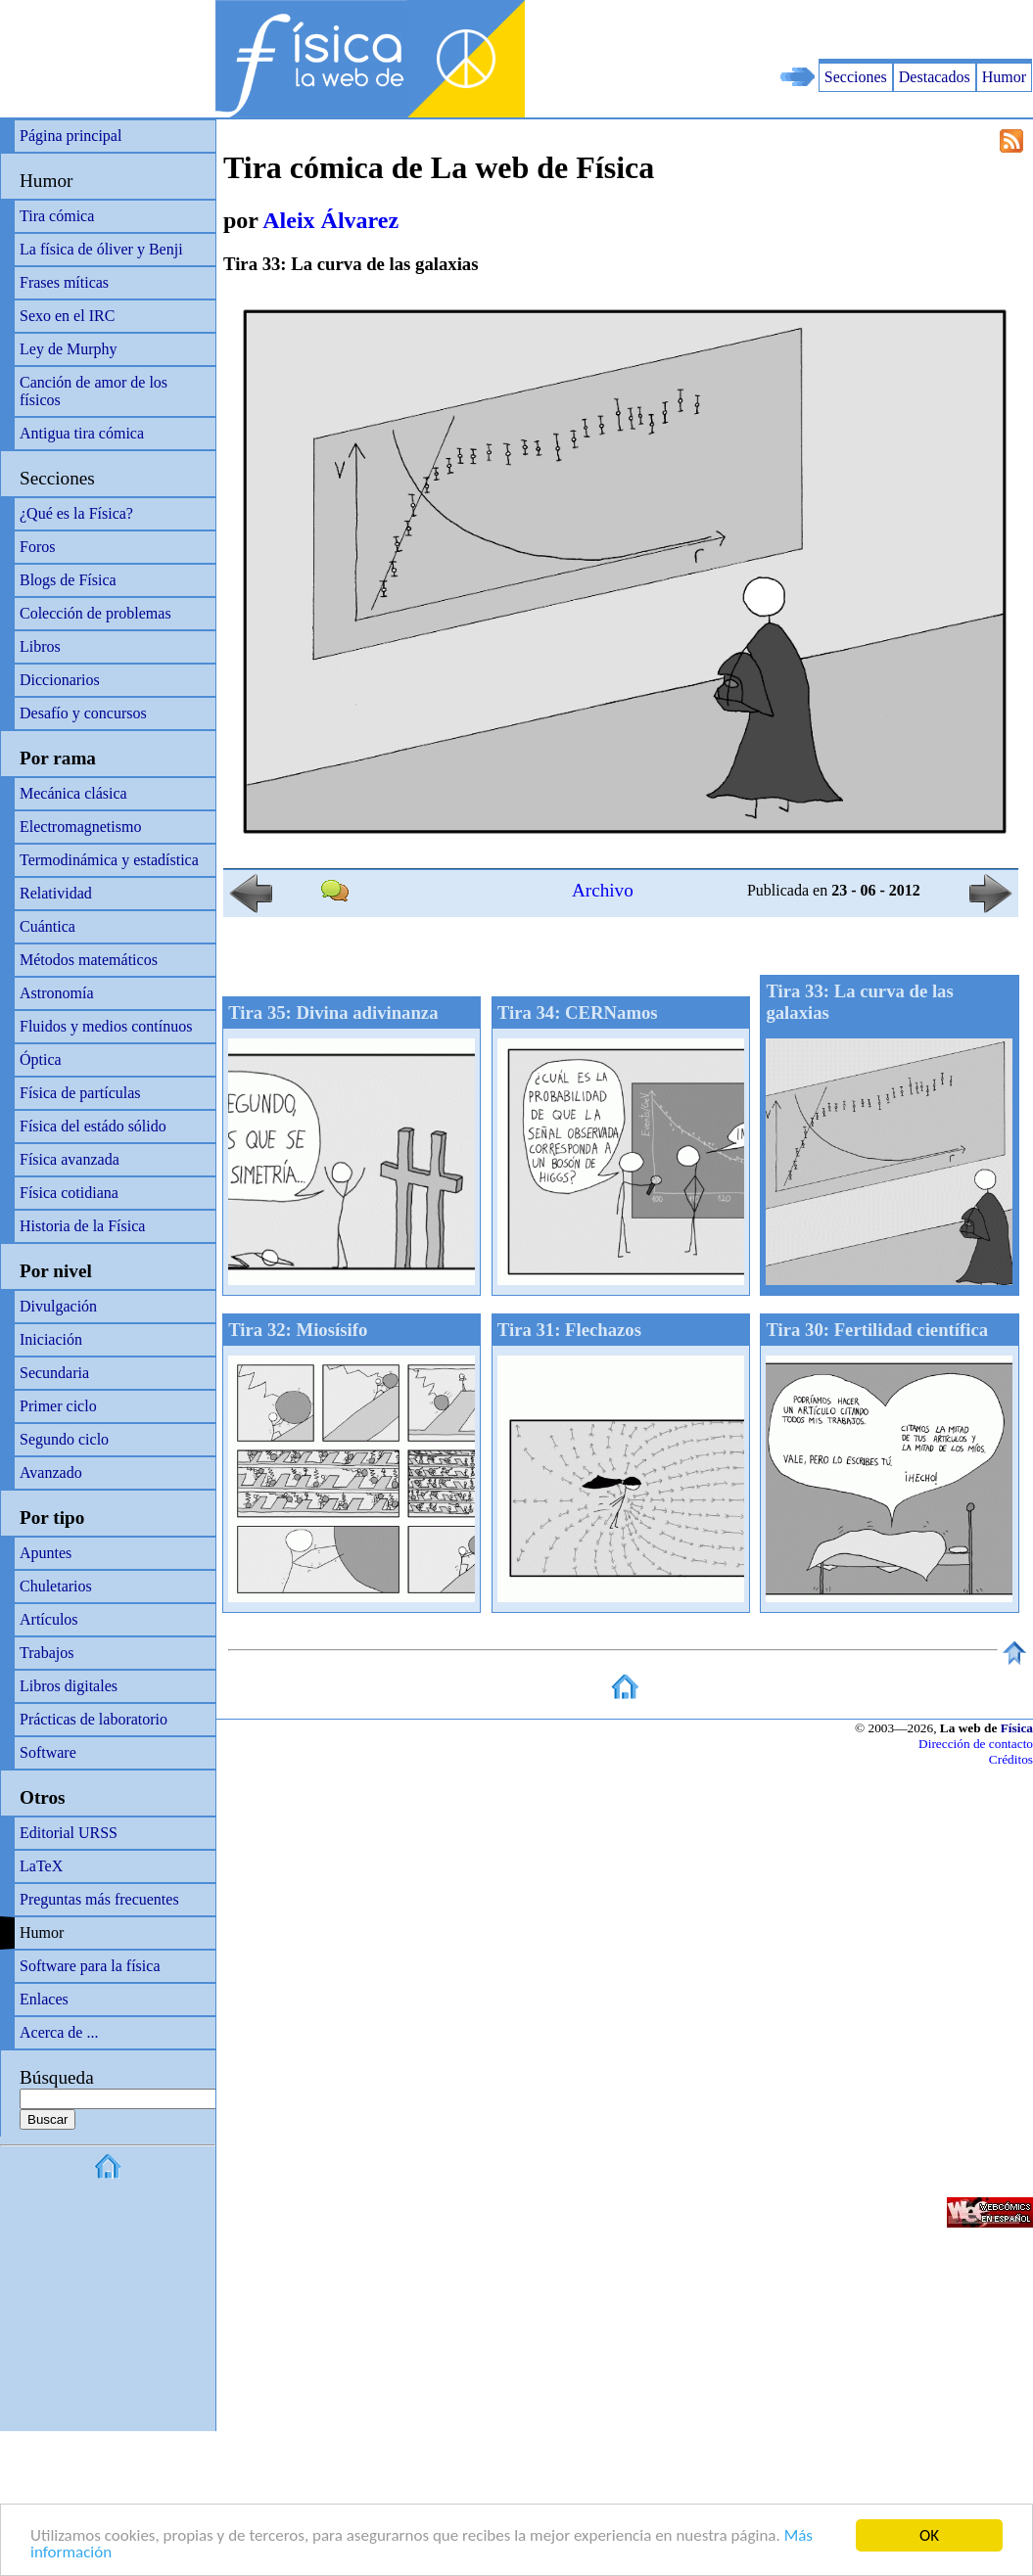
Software (48, 1752)
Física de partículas (80, 1092)
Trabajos (46, 1652)
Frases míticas (64, 282)
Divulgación (58, 1306)
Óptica (41, 1059)
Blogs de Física (68, 580)
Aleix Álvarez (330, 220)
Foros (37, 546)
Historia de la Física (82, 1226)
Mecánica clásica (73, 793)
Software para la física (90, 1965)
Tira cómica (57, 215)
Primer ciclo (58, 1406)
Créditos (1011, 1759)
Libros (40, 646)
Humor (1004, 77)
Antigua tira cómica (82, 433)
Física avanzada (69, 1159)
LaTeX (41, 1866)
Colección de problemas (95, 613)
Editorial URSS (68, 1832)
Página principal (70, 135)
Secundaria (54, 1372)
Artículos (49, 1619)
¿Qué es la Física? (76, 513)
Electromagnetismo (80, 826)
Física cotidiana (69, 1192)
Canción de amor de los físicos (93, 391)
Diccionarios (60, 679)
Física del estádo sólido (93, 1126)
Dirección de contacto (975, 1743)
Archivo (603, 890)
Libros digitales (68, 1686)
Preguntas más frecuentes (99, 1899)
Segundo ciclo (64, 1439)
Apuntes (45, 1552)
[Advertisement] (804, 29)
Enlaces (44, 1999)
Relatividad (56, 893)
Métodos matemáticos (89, 959)
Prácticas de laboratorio (93, 1719)
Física (1017, 1728)
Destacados (934, 77)
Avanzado (51, 1472)
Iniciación (51, 1339)
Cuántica (47, 926)
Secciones (855, 77)
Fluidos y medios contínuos (106, 1026)
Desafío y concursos (83, 713)
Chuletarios (56, 1586)
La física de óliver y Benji (101, 249)
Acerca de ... (59, 2032)
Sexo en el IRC (67, 315)
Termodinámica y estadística (109, 859)
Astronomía (57, 993)
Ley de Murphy (68, 349)
